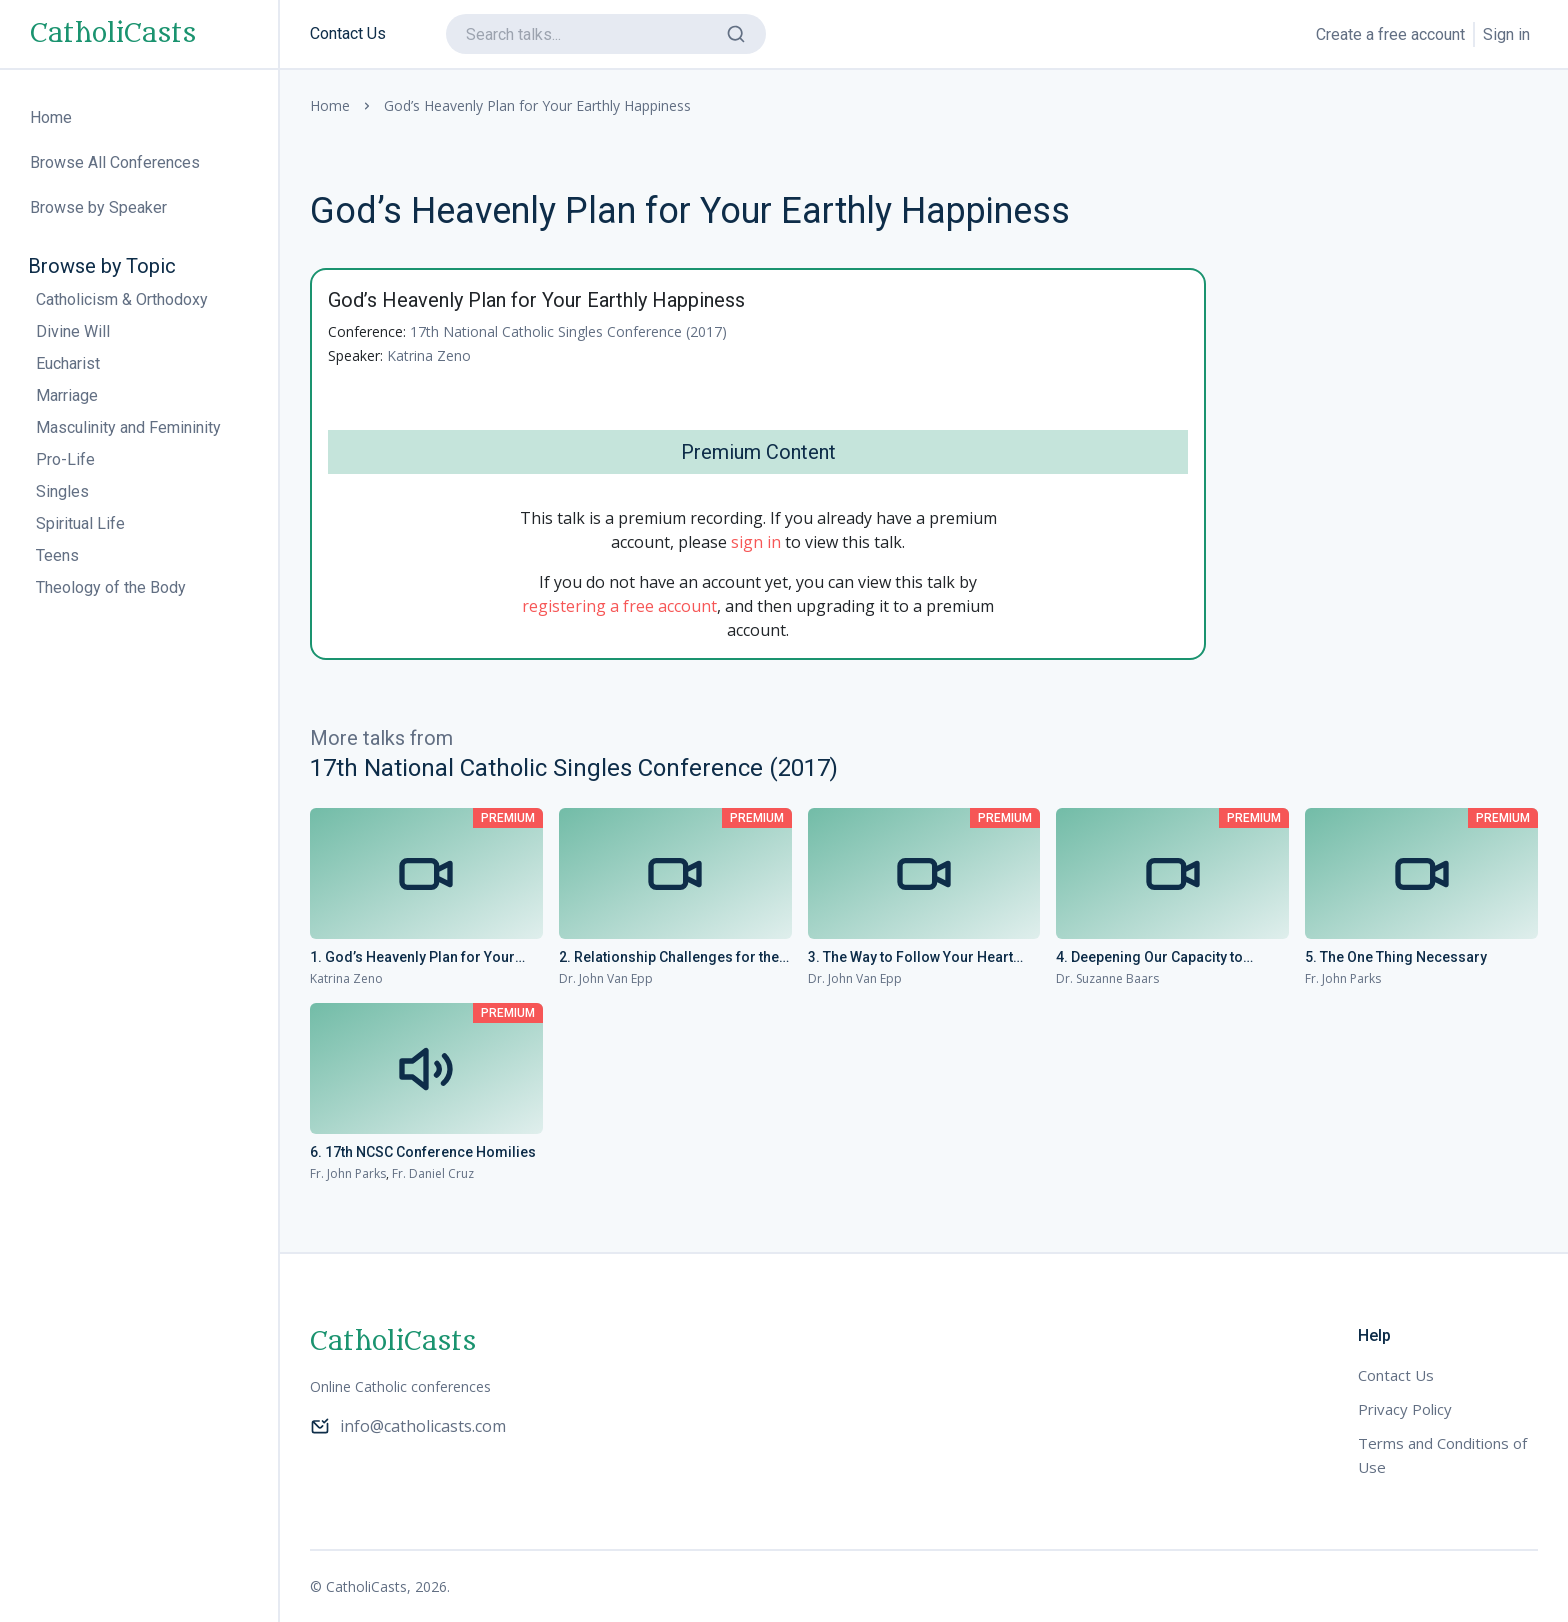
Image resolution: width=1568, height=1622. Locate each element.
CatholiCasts (113, 34)
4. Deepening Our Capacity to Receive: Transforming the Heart (1162, 958)
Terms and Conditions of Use (1442, 1455)
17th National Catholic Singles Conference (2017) (568, 331)
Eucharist (68, 363)
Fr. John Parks (1343, 978)
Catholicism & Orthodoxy (122, 299)
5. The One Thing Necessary (1396, 957)
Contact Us (348, 33)
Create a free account (1390, 34)
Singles (62, 491)
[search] (606, 34)
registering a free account (619, 606)
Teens (57, 555)
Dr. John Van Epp (606, 978)
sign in (756, 542)
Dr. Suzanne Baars (1107, 978)
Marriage (67, 395)
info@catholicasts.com (408, 1426)
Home (330, 105)
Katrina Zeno (429, 355)
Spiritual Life (80, 523)
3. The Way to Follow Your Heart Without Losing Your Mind (910, 958)
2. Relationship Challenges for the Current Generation (669, 958)
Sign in (1506, 34)
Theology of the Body (111, 587)
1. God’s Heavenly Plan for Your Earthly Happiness (412, 958)
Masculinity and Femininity (128, 427)
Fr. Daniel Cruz (433, 1173)
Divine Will (73, 331)
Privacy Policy (1405, 1409)
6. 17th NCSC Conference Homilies (423, 1152)
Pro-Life (65, 459)
